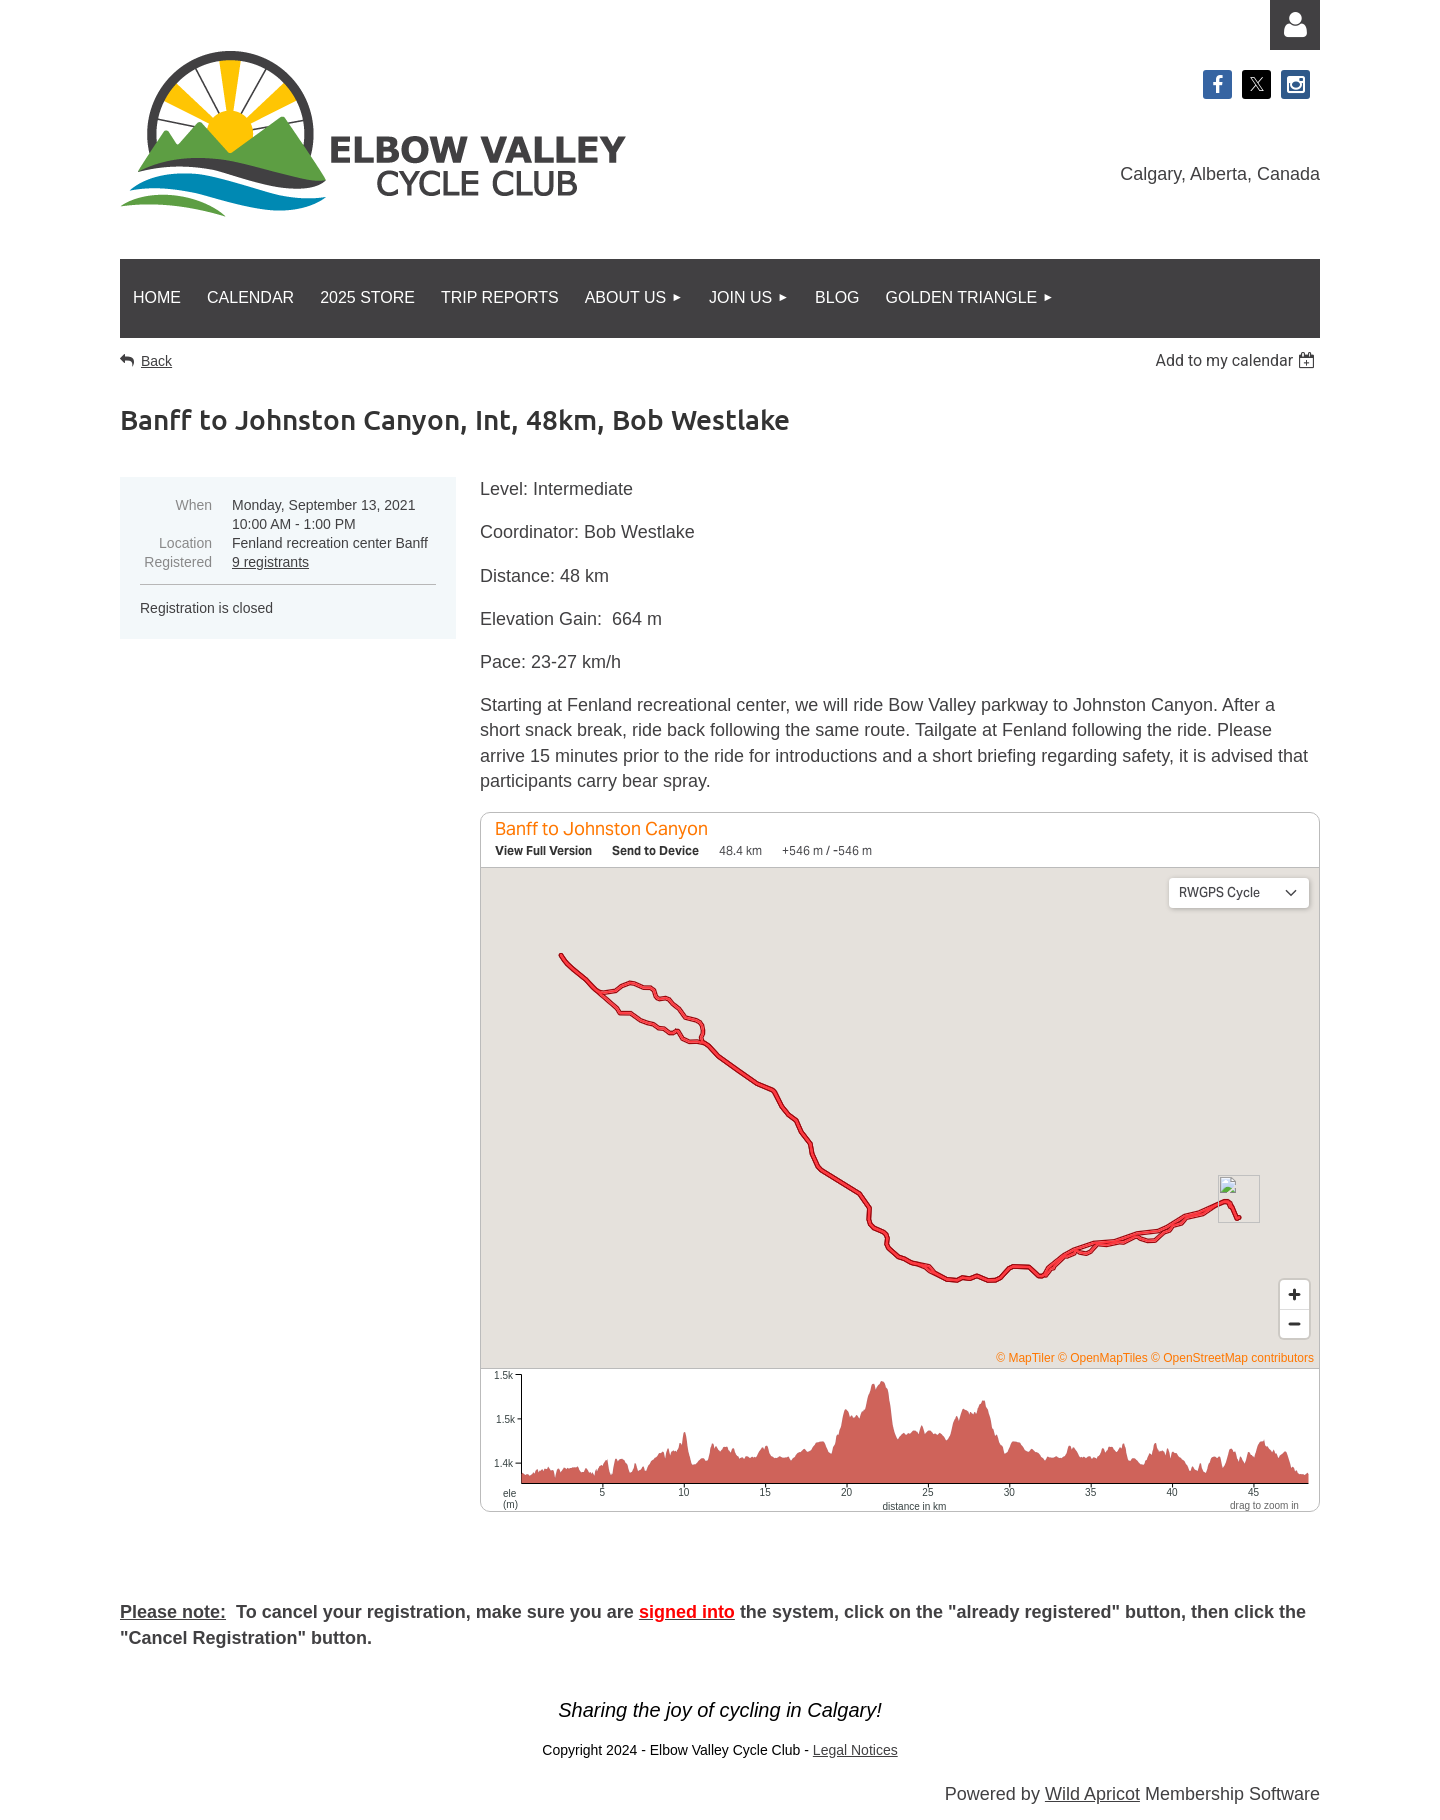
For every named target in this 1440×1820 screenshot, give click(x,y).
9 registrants (270, 562)
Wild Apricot (1092, 1794)
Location (185, 543)
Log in (1295, 25)
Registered (178, 562)
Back (156, 361)
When (193, 505)
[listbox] (1237, 360)
